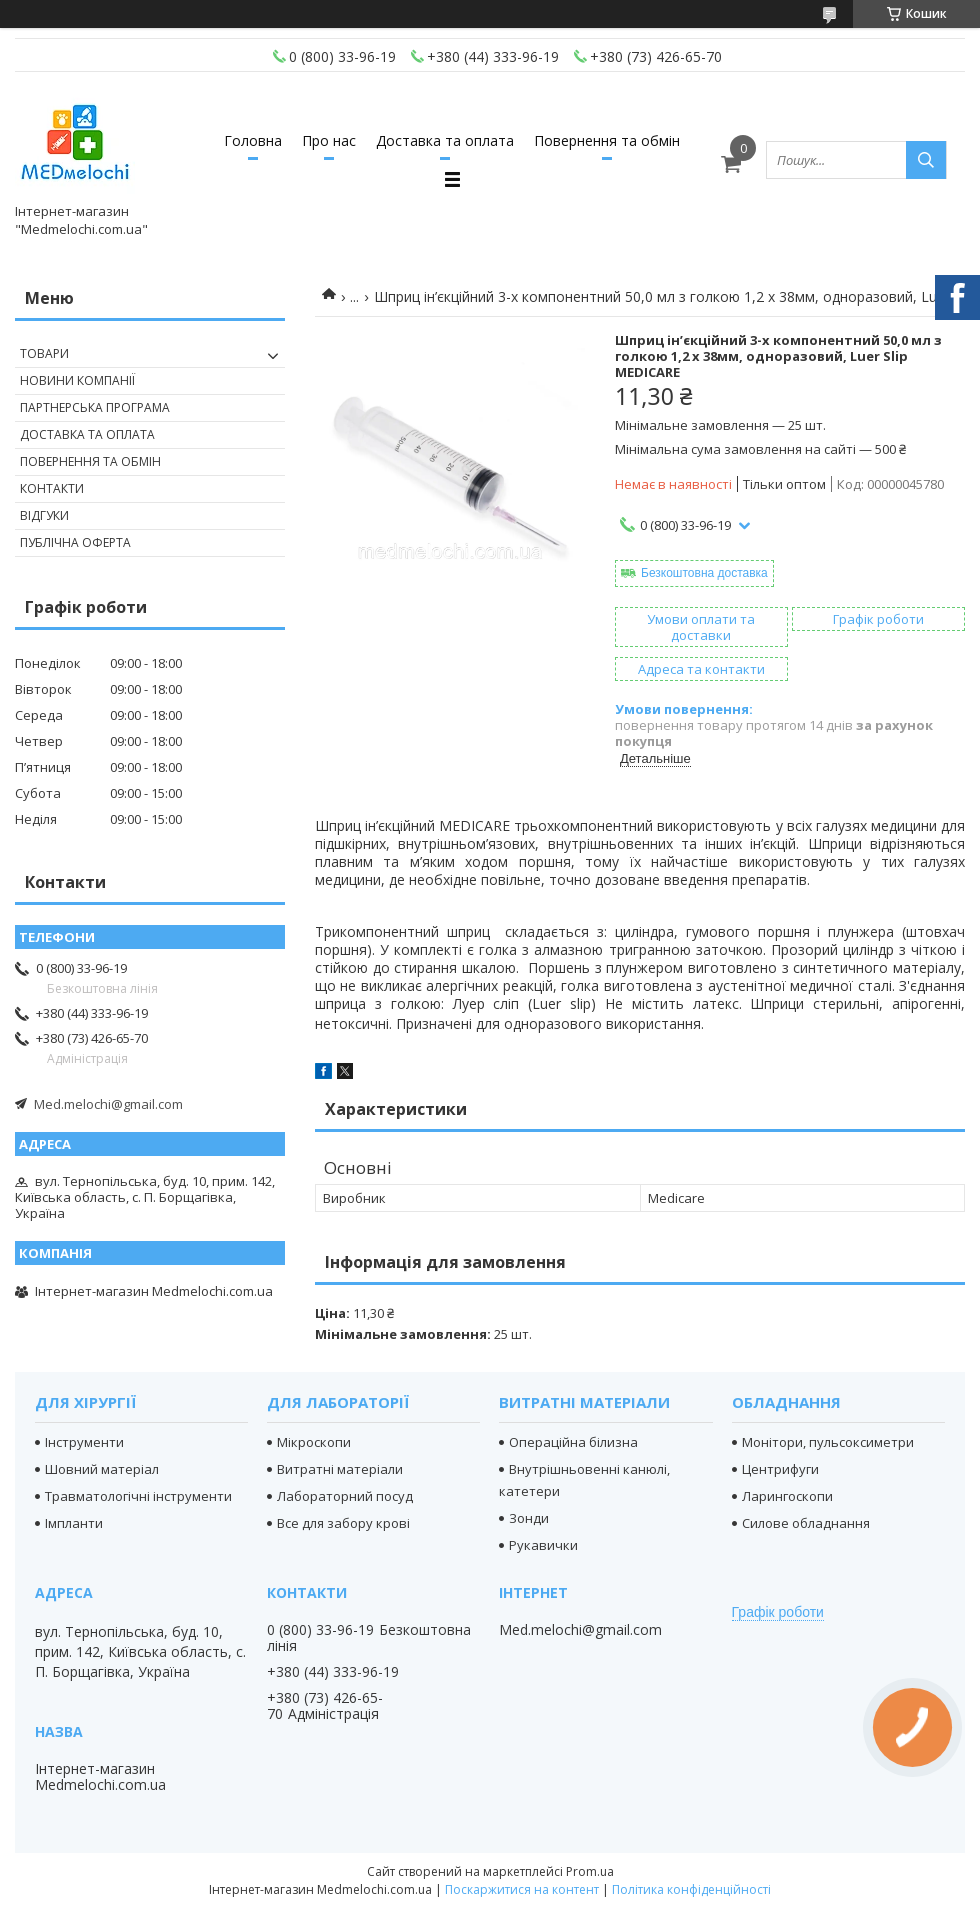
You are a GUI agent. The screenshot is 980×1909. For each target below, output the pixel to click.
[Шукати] (926, 160)
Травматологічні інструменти (138, 1496)
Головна (253, 140)
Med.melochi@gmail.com (108, 1104)
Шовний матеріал (102, 1469)
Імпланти (74, 1523)
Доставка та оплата (445, 140)
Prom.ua (590, 1871)
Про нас (329, 140)
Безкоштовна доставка (704, 573)
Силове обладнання (806, 1523)
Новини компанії (77, 380)
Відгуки (44, 515)
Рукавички (543, 1545)
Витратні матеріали (340, 1469)
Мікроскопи (314, 1442)
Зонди (529, 1518)
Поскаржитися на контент (522, 1889)
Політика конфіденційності (691, 1889)
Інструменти (84, 1442)
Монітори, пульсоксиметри (828, 1442)
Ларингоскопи (787, 1496)
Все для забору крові (343, 1523)
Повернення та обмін (607, 140)
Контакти (52, 488)
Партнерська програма (95, 407)
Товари (44, 353)
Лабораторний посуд (345, 1496)
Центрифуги (780, 1469)
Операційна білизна (573, 1442)
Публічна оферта (75, 542)
